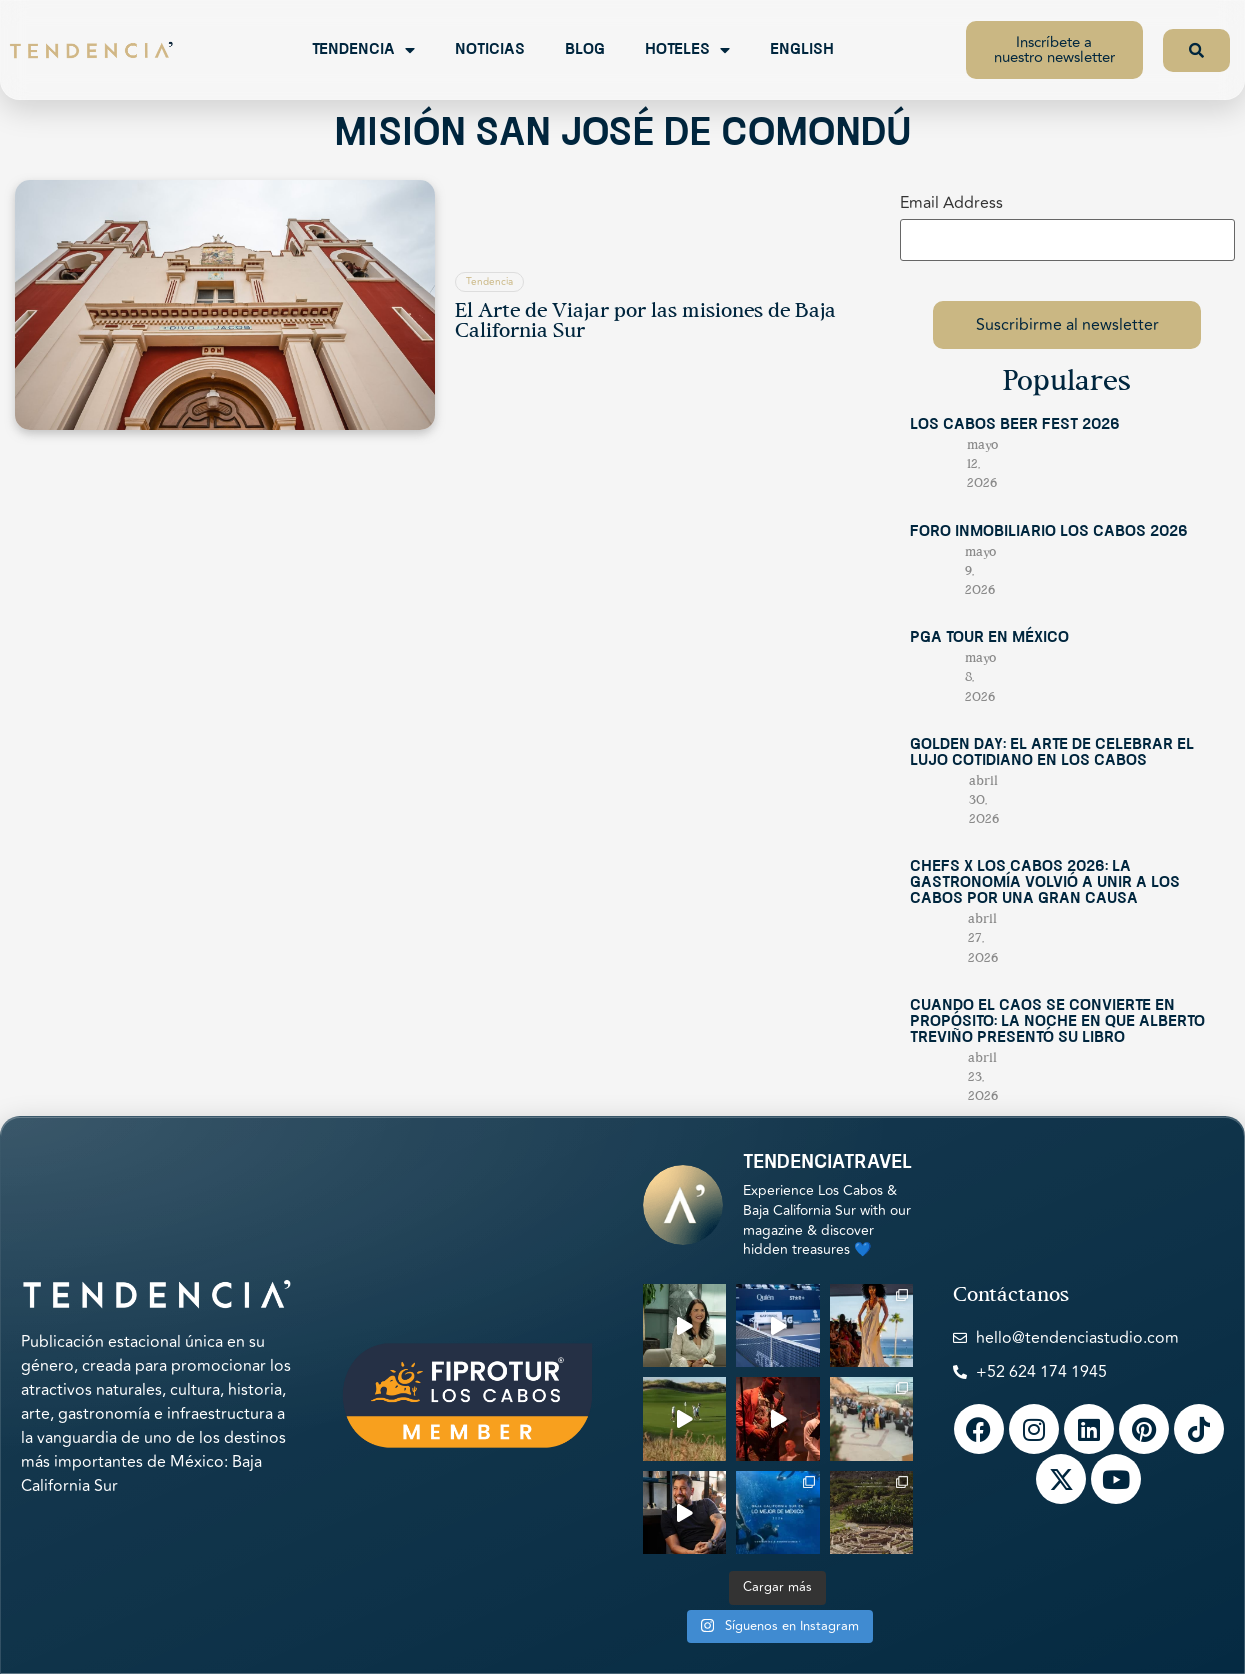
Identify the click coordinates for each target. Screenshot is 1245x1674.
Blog (585, 50)
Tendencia (363, 50)
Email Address (951, 203)
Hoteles (687, 50)
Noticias (490, 50)
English (802, 50)
